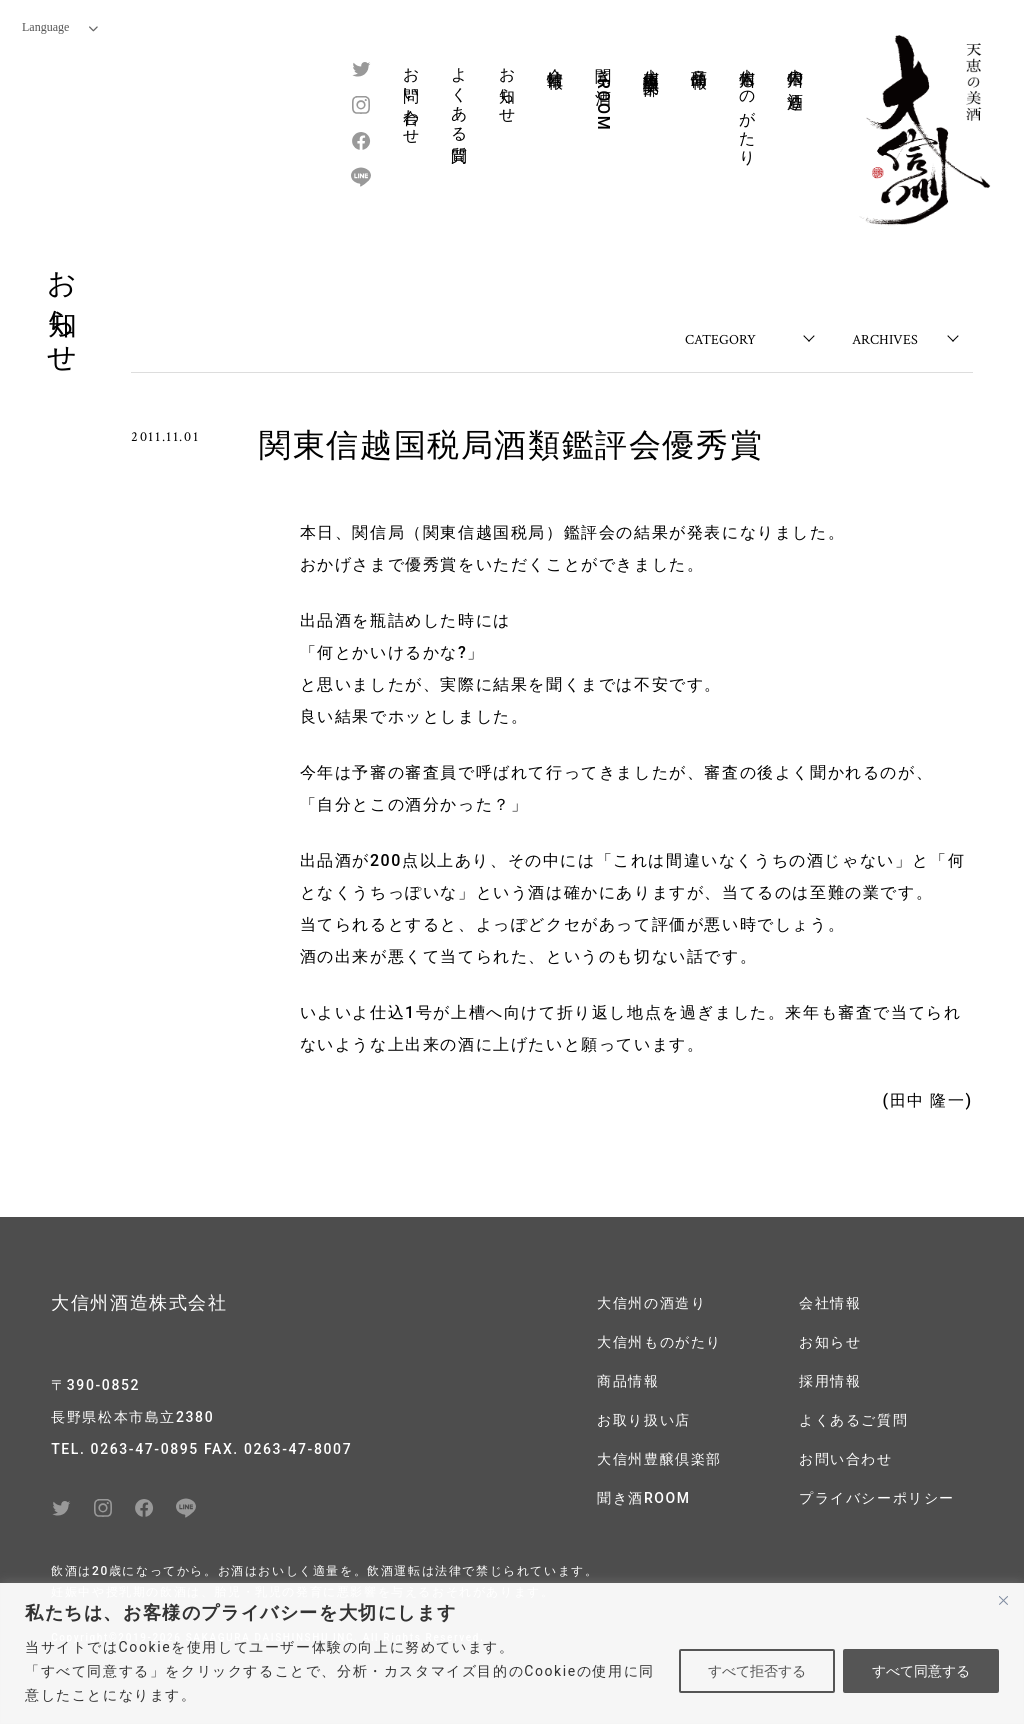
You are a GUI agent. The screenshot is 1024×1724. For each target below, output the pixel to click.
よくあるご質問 (853, 1420)
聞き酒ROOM (603, 93)
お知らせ (507, 86)
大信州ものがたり (747, 107)
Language (60, 27)
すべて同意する (921, 1671)
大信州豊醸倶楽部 (651, 62)
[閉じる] (1003, 1600)
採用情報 (830, 1381)
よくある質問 (459, 97)
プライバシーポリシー (877, 1498)
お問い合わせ (411, 97)
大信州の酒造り (795, 79)
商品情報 (699, 59)
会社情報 (555, 59)
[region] (512, 1653)
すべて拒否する (757, 1671)
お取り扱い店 (644, 1420)
